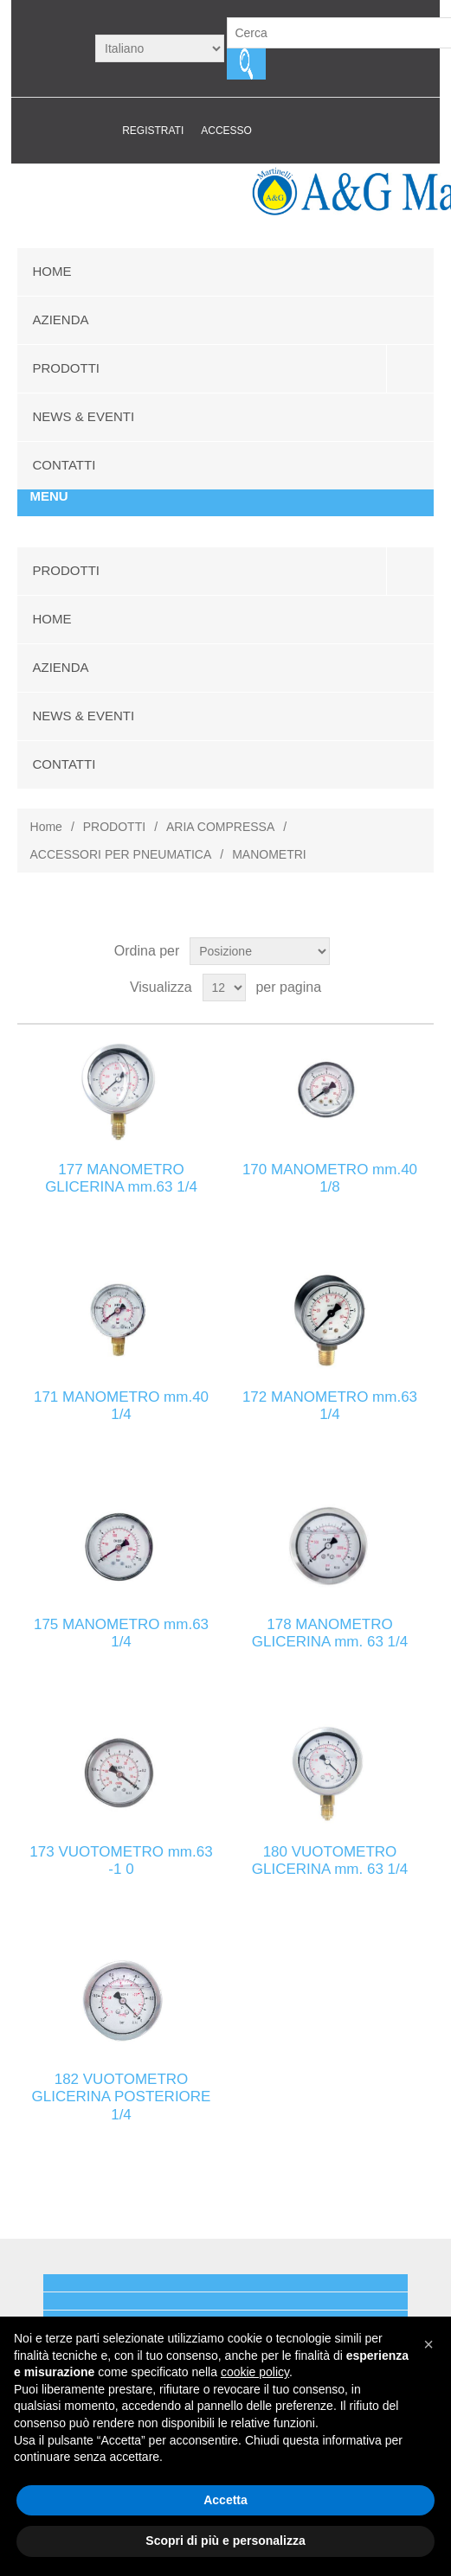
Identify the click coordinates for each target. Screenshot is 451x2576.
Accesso (226, 131)
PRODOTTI (66, 368)
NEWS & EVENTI (84, 416)
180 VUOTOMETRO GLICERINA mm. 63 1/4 (330, 1860)
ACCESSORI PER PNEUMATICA (121, 854)
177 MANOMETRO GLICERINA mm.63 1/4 (121, 1178)
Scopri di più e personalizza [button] (225, 2540)
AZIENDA (61, 319)
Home (46, 827)
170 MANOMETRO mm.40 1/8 (329, 1178)
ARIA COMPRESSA (220, 827)
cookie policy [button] (255, 2372)
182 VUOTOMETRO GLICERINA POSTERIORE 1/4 (121, 2097)
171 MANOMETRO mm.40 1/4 (121, 1405)
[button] (428, 2344)
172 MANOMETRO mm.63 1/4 (329, 1405)
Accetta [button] (225, 2500)
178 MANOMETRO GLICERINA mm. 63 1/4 (330, 1633)
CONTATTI (64, 464)
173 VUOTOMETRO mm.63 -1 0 (120, 1860)
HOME (52, 271)
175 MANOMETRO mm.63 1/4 (121, 1633)
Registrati (153, 131)
